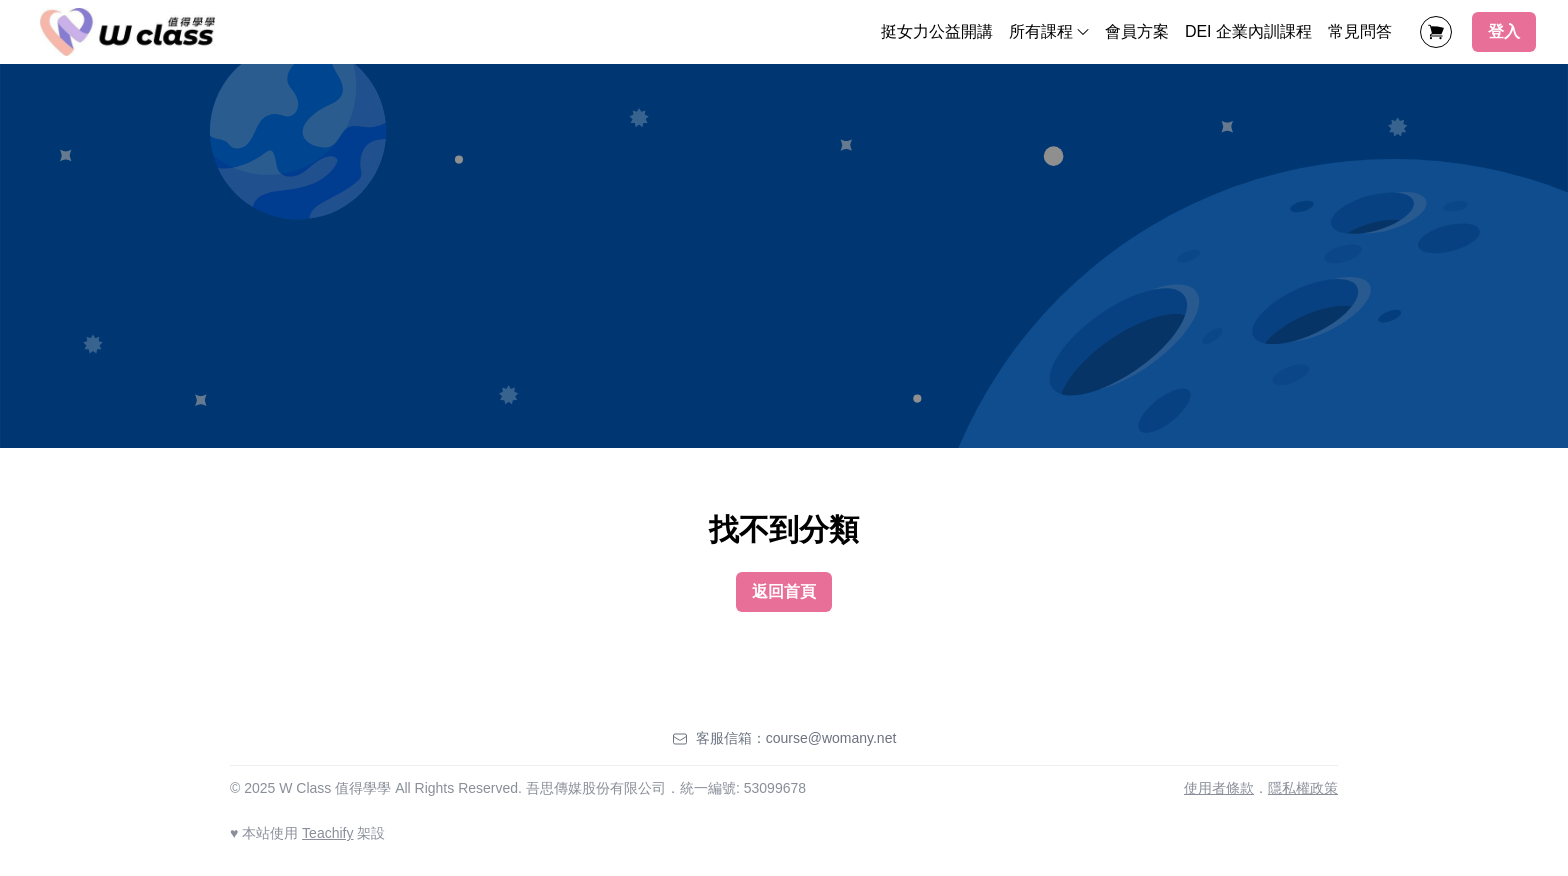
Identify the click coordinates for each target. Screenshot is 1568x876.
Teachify (327, 833)
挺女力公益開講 (937, 31)
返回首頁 (784, 591)
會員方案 (1137, 31)
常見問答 (1360, 31)
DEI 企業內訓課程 (1248, 31)
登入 (1504, 31)
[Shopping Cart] (1436, 32)
